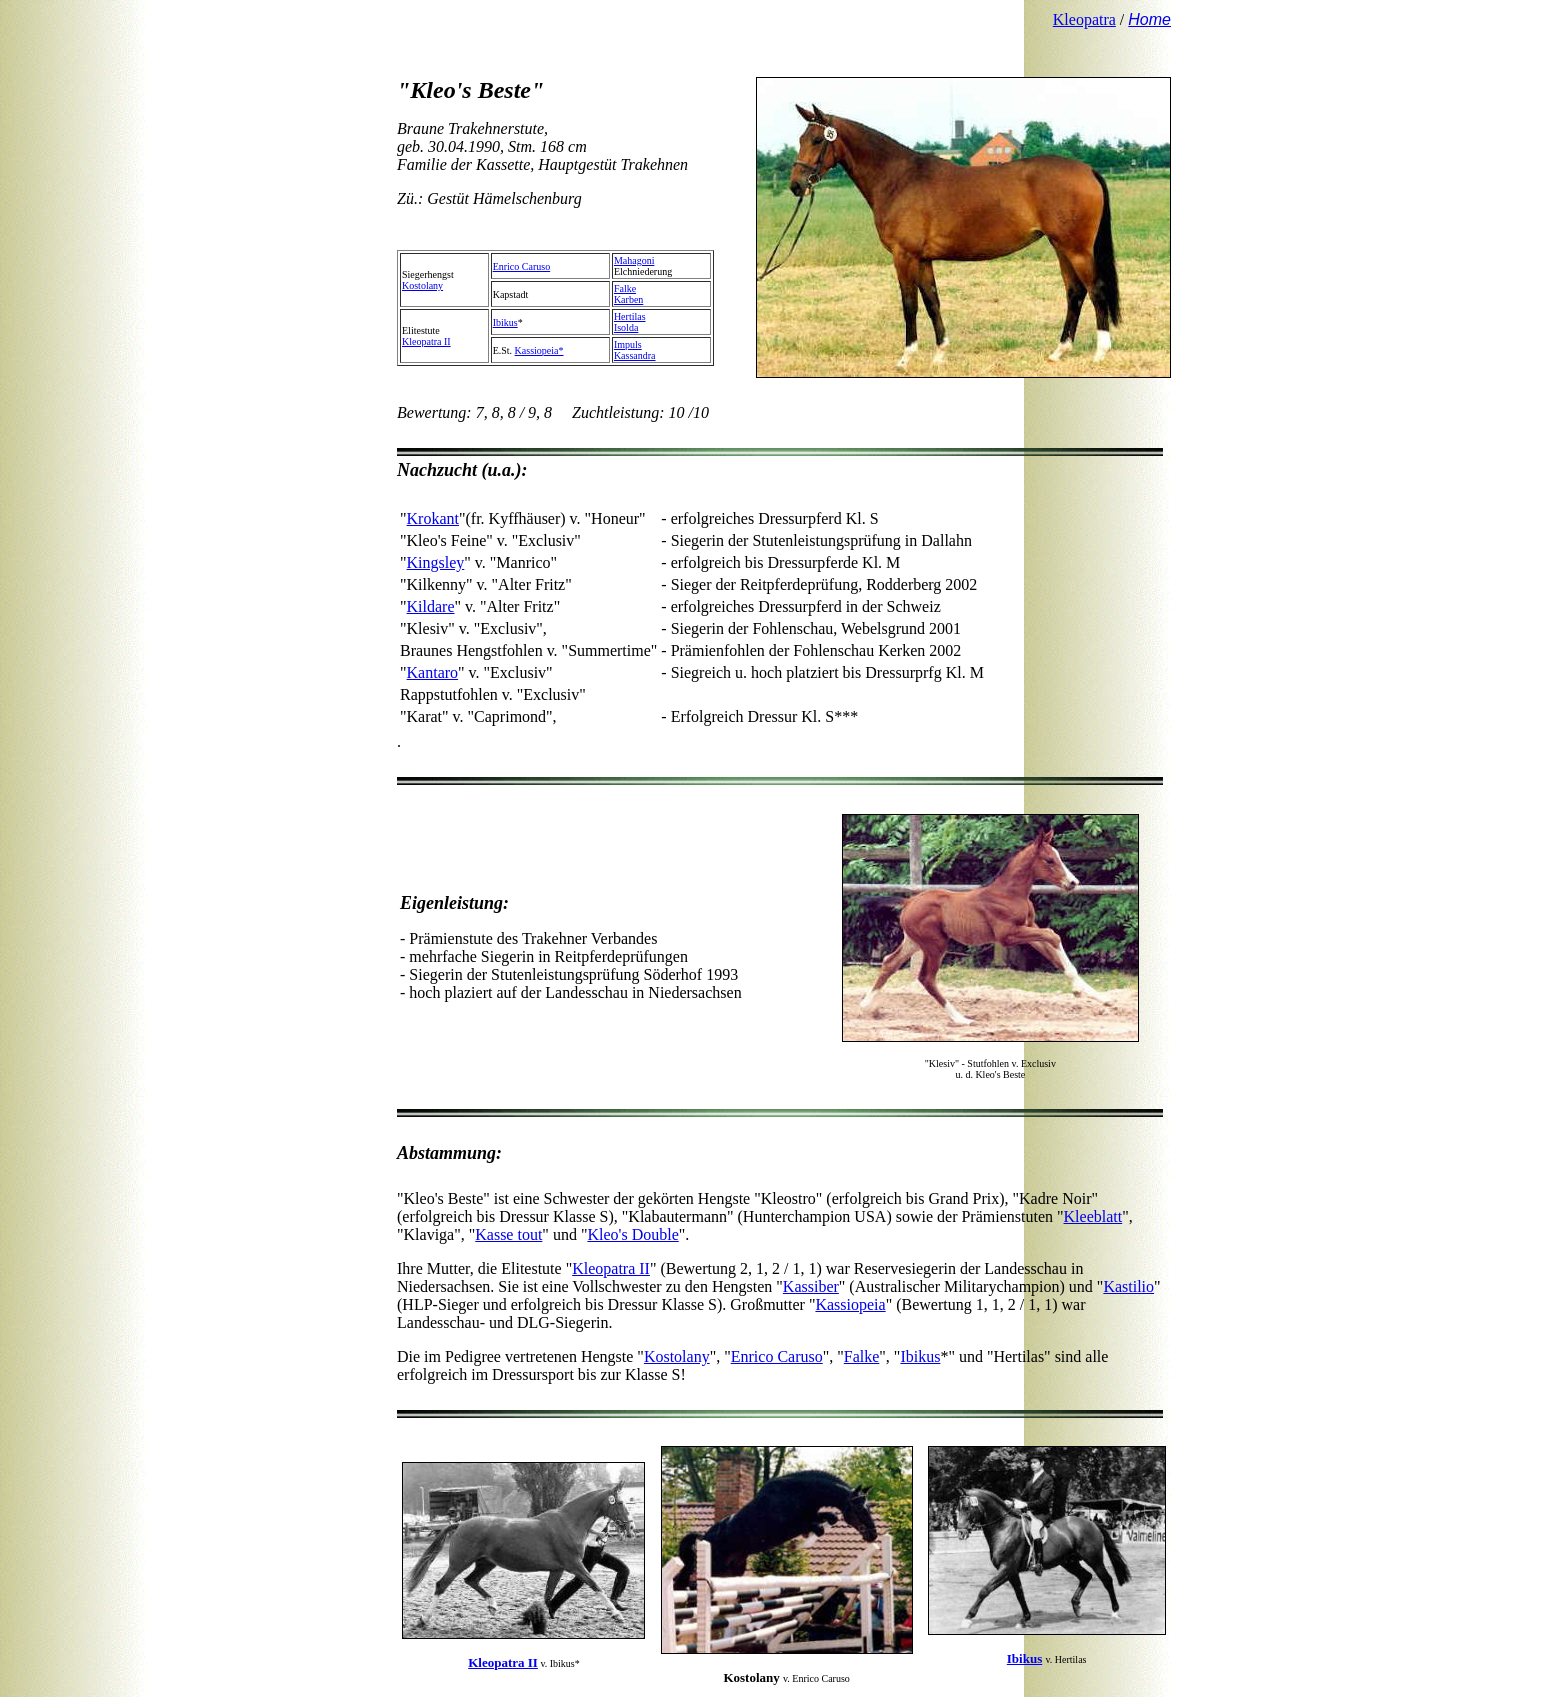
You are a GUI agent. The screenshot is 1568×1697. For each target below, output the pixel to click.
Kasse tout (508, 1234)
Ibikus (505, 322)
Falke (625, 288)
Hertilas (630, 316)
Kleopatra (1084, 19)
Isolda (626, 327)
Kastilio (1128, 1286)
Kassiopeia (850, 1304)
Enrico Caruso (522, 266)
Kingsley (436, 562)
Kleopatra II (426, 341)
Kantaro (433, 672)
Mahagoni (634, 260)
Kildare (431, 606)
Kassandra (635, 355)
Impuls (628, 344)
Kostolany (422, 285)
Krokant (433, 518)
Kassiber (811, 1286)
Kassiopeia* (539, 350)
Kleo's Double (632, 1234)
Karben (628, 299)
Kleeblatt (1093, 1216)
